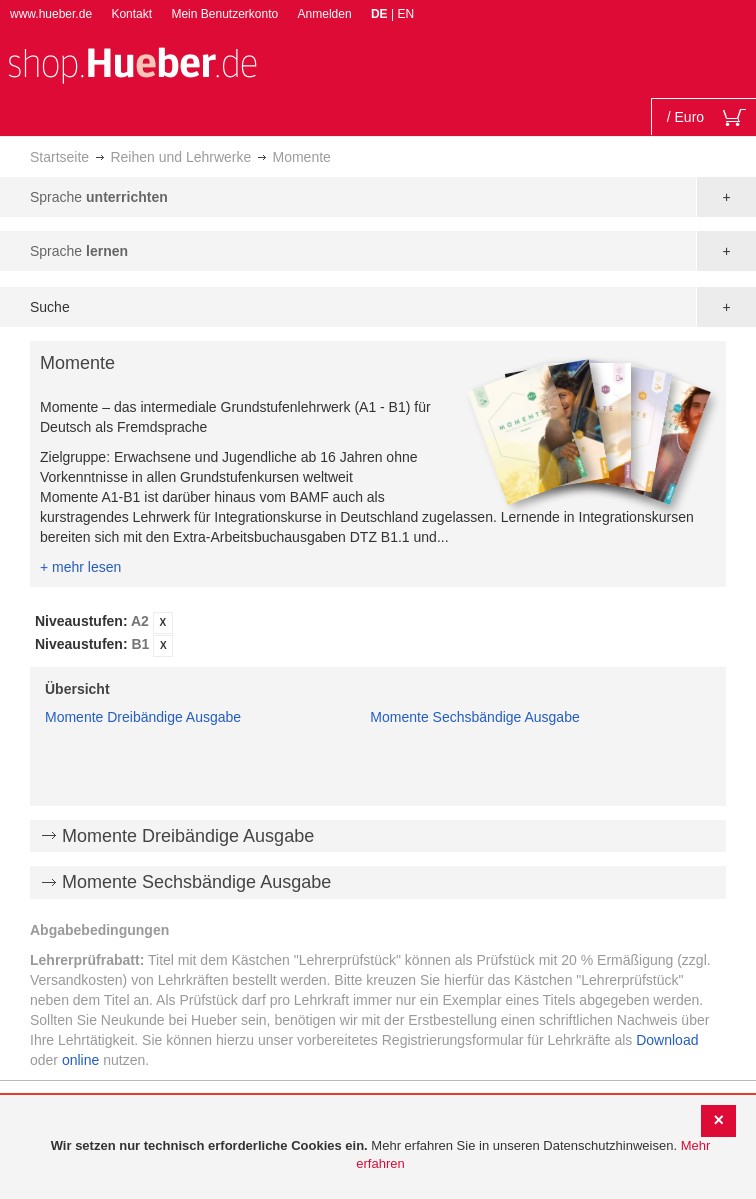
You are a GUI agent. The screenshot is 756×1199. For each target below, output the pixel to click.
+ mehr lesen (80, 567)
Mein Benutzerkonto (224, 14)
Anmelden (325, 14)
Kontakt (131, 14)
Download (667, 1040)
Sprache (99, 197)
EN (405, 14)
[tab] (378, 634)
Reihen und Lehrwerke (180, 157)
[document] (380, 1155)
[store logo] (132, 63)
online (80, 1060)
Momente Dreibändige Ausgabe (143, 717)
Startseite (59, 157)
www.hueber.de (51, 14)
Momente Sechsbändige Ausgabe (474, 717)
